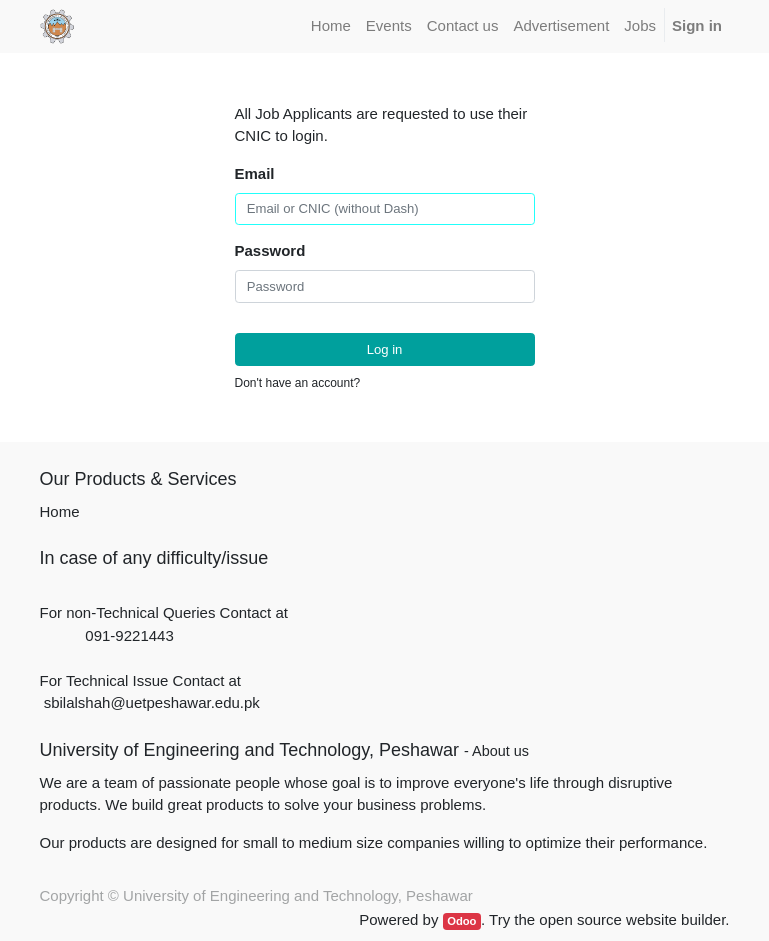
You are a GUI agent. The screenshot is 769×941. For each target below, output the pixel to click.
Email (255, 173)
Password (270, 250)
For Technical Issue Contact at (141, 680)
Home (60, 511)
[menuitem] (330, 27)
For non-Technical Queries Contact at (164, 612)
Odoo (461, 921)
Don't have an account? (298, 383)
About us (500, 751)
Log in (385, 349)
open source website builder (632, 919)
